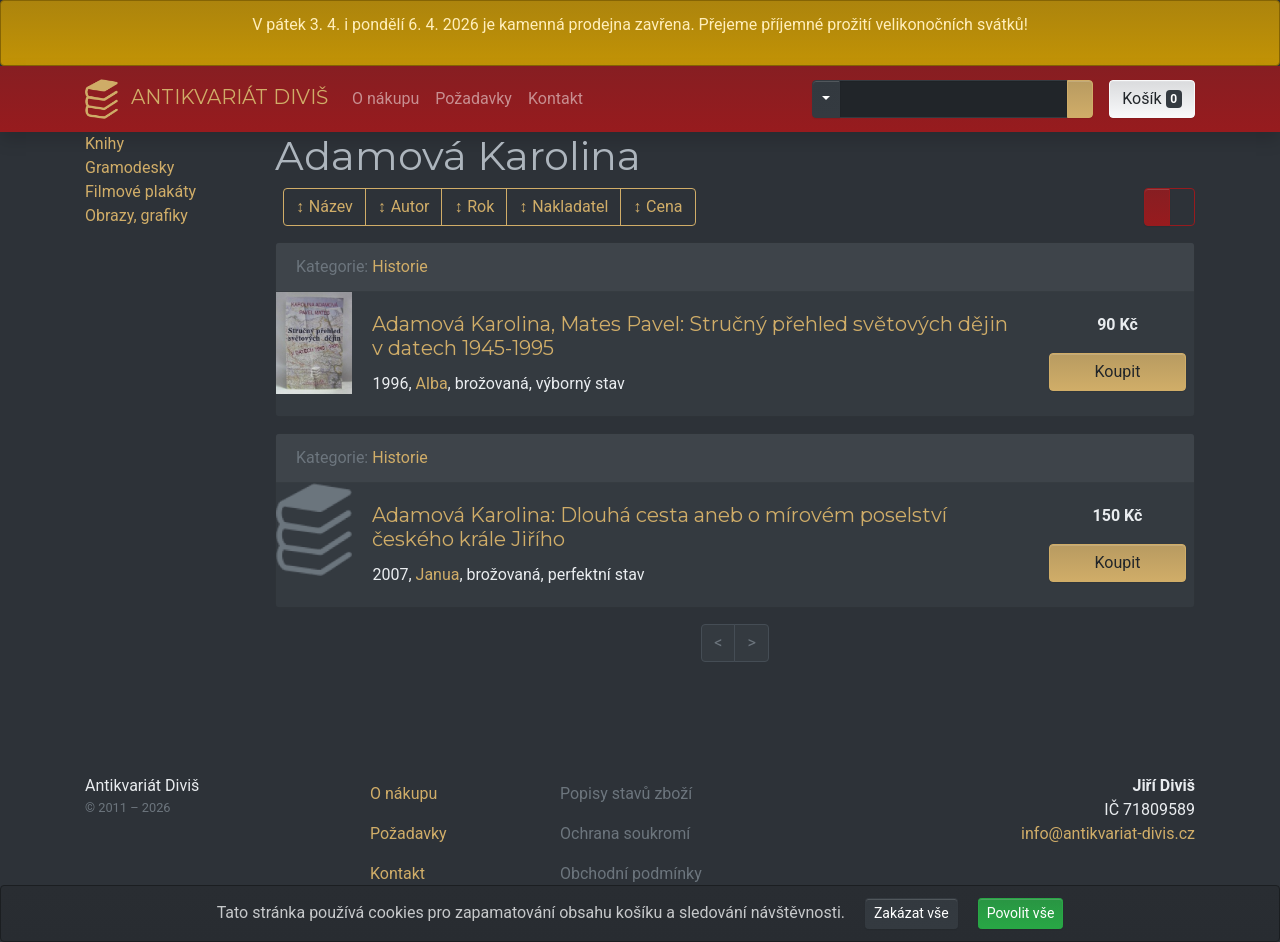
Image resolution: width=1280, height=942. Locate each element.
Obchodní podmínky (631, 873)
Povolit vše (1021, 913)
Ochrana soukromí (625, 833)
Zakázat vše (911, 913)
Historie (400, 266)
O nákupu (385, 98)
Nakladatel (570, 206)
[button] (1152, 99)
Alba (432, 383)
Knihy (104, 143)
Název (331, 206)
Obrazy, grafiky (136, 215)
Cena (664, 206)
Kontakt (555, 98)
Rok (480, 206)
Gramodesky (129, 167)
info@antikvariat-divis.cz (1108, 833)
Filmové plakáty (140, 191)
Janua (438, 574)
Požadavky (473, 98)
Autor (410, 206)
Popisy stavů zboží (626, 793)
